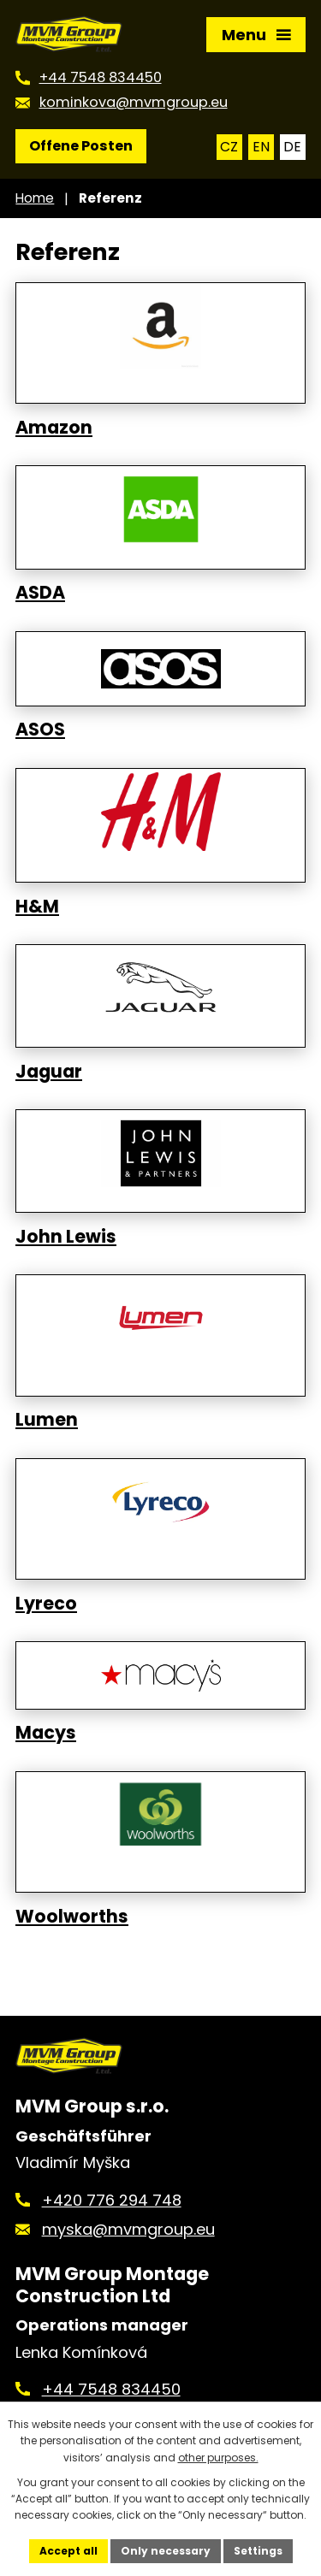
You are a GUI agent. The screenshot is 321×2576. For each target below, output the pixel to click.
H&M (37, 906)
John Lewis (65, 1237)
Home (34, 198)
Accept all (68, 2551)
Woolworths (71, 1916)
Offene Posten (81, 146)
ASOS (40, 729)
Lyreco (46, 1603)
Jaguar (48, 1072)
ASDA (40, 593)
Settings (258, 2551)
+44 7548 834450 (111, 2389)
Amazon (53, 428)
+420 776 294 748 (111, 2200)
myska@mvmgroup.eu (128, 2229)
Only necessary (166, 2551)
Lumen (46, 1420)
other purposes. (218, 2457)
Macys (45, 1733)
